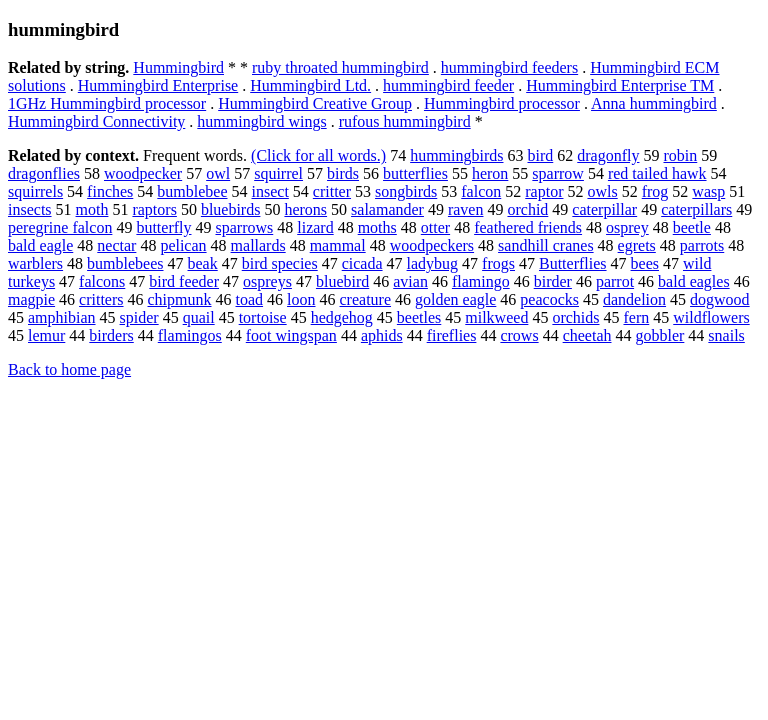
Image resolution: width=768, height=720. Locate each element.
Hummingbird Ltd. (310, 85)
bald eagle (40, 245)
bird (541, 155)
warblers (35, 263)
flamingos (190, 335)
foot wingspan (291, 335)
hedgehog (342, 317)
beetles (419, 317)
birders (111, 335)
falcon (481, 191)
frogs (498, 263)
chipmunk (180, 299)
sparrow (558, 173)
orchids (575, 317)
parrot (615, 281)
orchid (527, 209)
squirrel (278, 173)
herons (305, 209)
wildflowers (711, 317)
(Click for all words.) (318, 155)
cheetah (587, 335)
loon (301, 299)
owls (602, 191)
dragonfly (608, 155)
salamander (387, 209)
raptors (154, 209)
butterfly (163, 227)
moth (92, 209)
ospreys (267, 281)
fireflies (452, 335)
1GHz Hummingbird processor (107, 103)
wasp (708, 191)
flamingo (481, 281)
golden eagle (455, 299)
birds (343, 173)
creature (366, 299)
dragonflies (44, 173)
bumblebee (192, 191)
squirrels (35, 191)
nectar (116, 245)
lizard (315, 227)
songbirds (406, 191)
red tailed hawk (657, 173)
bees (645, 263)
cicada (362, 263)
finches (110, 191)
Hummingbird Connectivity (96, 121)
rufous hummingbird (405, 121)
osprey (627, 227)
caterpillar (604, 209)
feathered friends (528, 227)
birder (553, 281)
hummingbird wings (261, 121)
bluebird (342, 281)
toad (250, 299)
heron (490, 173)
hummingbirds (456, 155)
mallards (258, 245)
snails (726, 335)
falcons (102, 281)
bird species (280, 263)
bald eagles (694, 281)
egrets (637, 245)
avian (410, 281)
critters (101, 299)
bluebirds (231, 209)
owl (218, 173)
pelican (183, 245)
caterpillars (696, 209)
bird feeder (184, 281)
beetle (692, 227)
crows (519, 335)
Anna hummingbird (654, 103)
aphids (382, 335)
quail (199, 317)
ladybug (433, 263)
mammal (338, 245)
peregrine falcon (60, 227)
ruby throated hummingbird (340, 67)
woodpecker (143, 173)
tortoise (263, 317)
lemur (46, 335)
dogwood (720, 299)
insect (270, 191)
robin (680, 155)
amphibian (62, 317)
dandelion (634, 299)
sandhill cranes (546, 245)
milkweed (496, 317)
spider (139, 317)
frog (655, 191)
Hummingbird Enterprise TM (620, 85)
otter (435, 227)
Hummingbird (178, 67)
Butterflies (573, 263)
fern (636, 317)
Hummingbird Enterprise (158, 85)
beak (203, 263)
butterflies (415, 173)
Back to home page (69, 369)
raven (466, 209)
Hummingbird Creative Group (315, 103)
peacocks (549, 299)
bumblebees (125, 263)
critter (332, 191)
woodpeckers (432, 245)
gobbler (659, 335)
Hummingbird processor (502, 103)
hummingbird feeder (448, 85)
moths (377, 227)
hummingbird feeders (509, 67)
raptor (544, 191)
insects (30, 209)
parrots (702, 245)
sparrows (244, 227)
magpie (31, 299)
